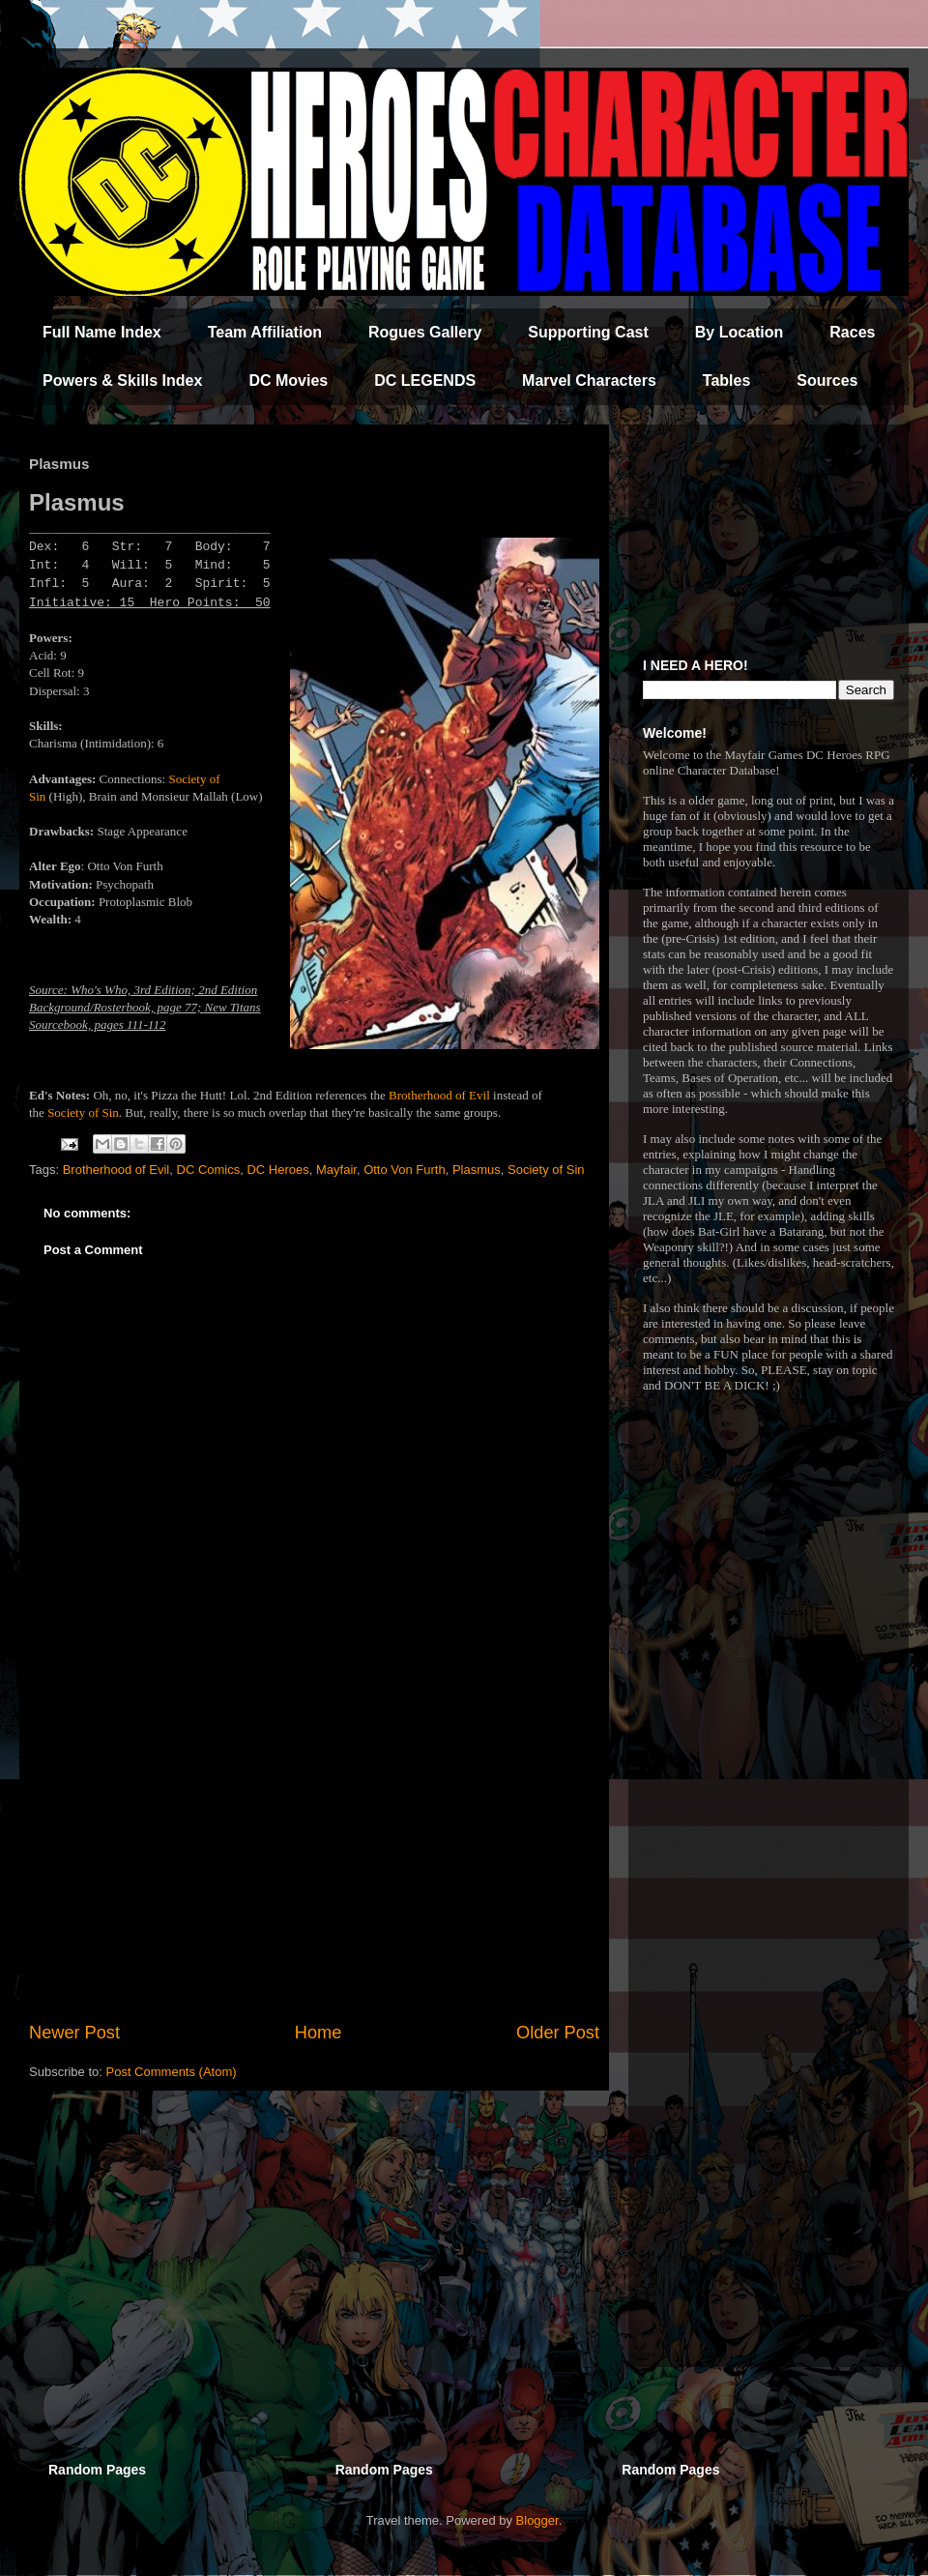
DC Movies (288, 380)
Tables (727, 380)
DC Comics (209, 1169)
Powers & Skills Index (122, 380)
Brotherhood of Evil (439, 1095)
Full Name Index (102, 332)
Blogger (537, 2520)
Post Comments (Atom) (171, 2071)
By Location (739, 332)
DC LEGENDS (425, 380)
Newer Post (74, 2032)
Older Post (557, 2032)
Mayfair (336, 1169)
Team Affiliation (265, 332)
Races (852, 332)
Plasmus (476, 1169)
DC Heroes (277, 1169)
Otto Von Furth (404, 1169)
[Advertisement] (314, 1860)
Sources (827, 380)
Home (318, 2032)
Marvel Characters (589, 380)
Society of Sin (83, 1112)
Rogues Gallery (424, 332)
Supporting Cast (588, 332)
